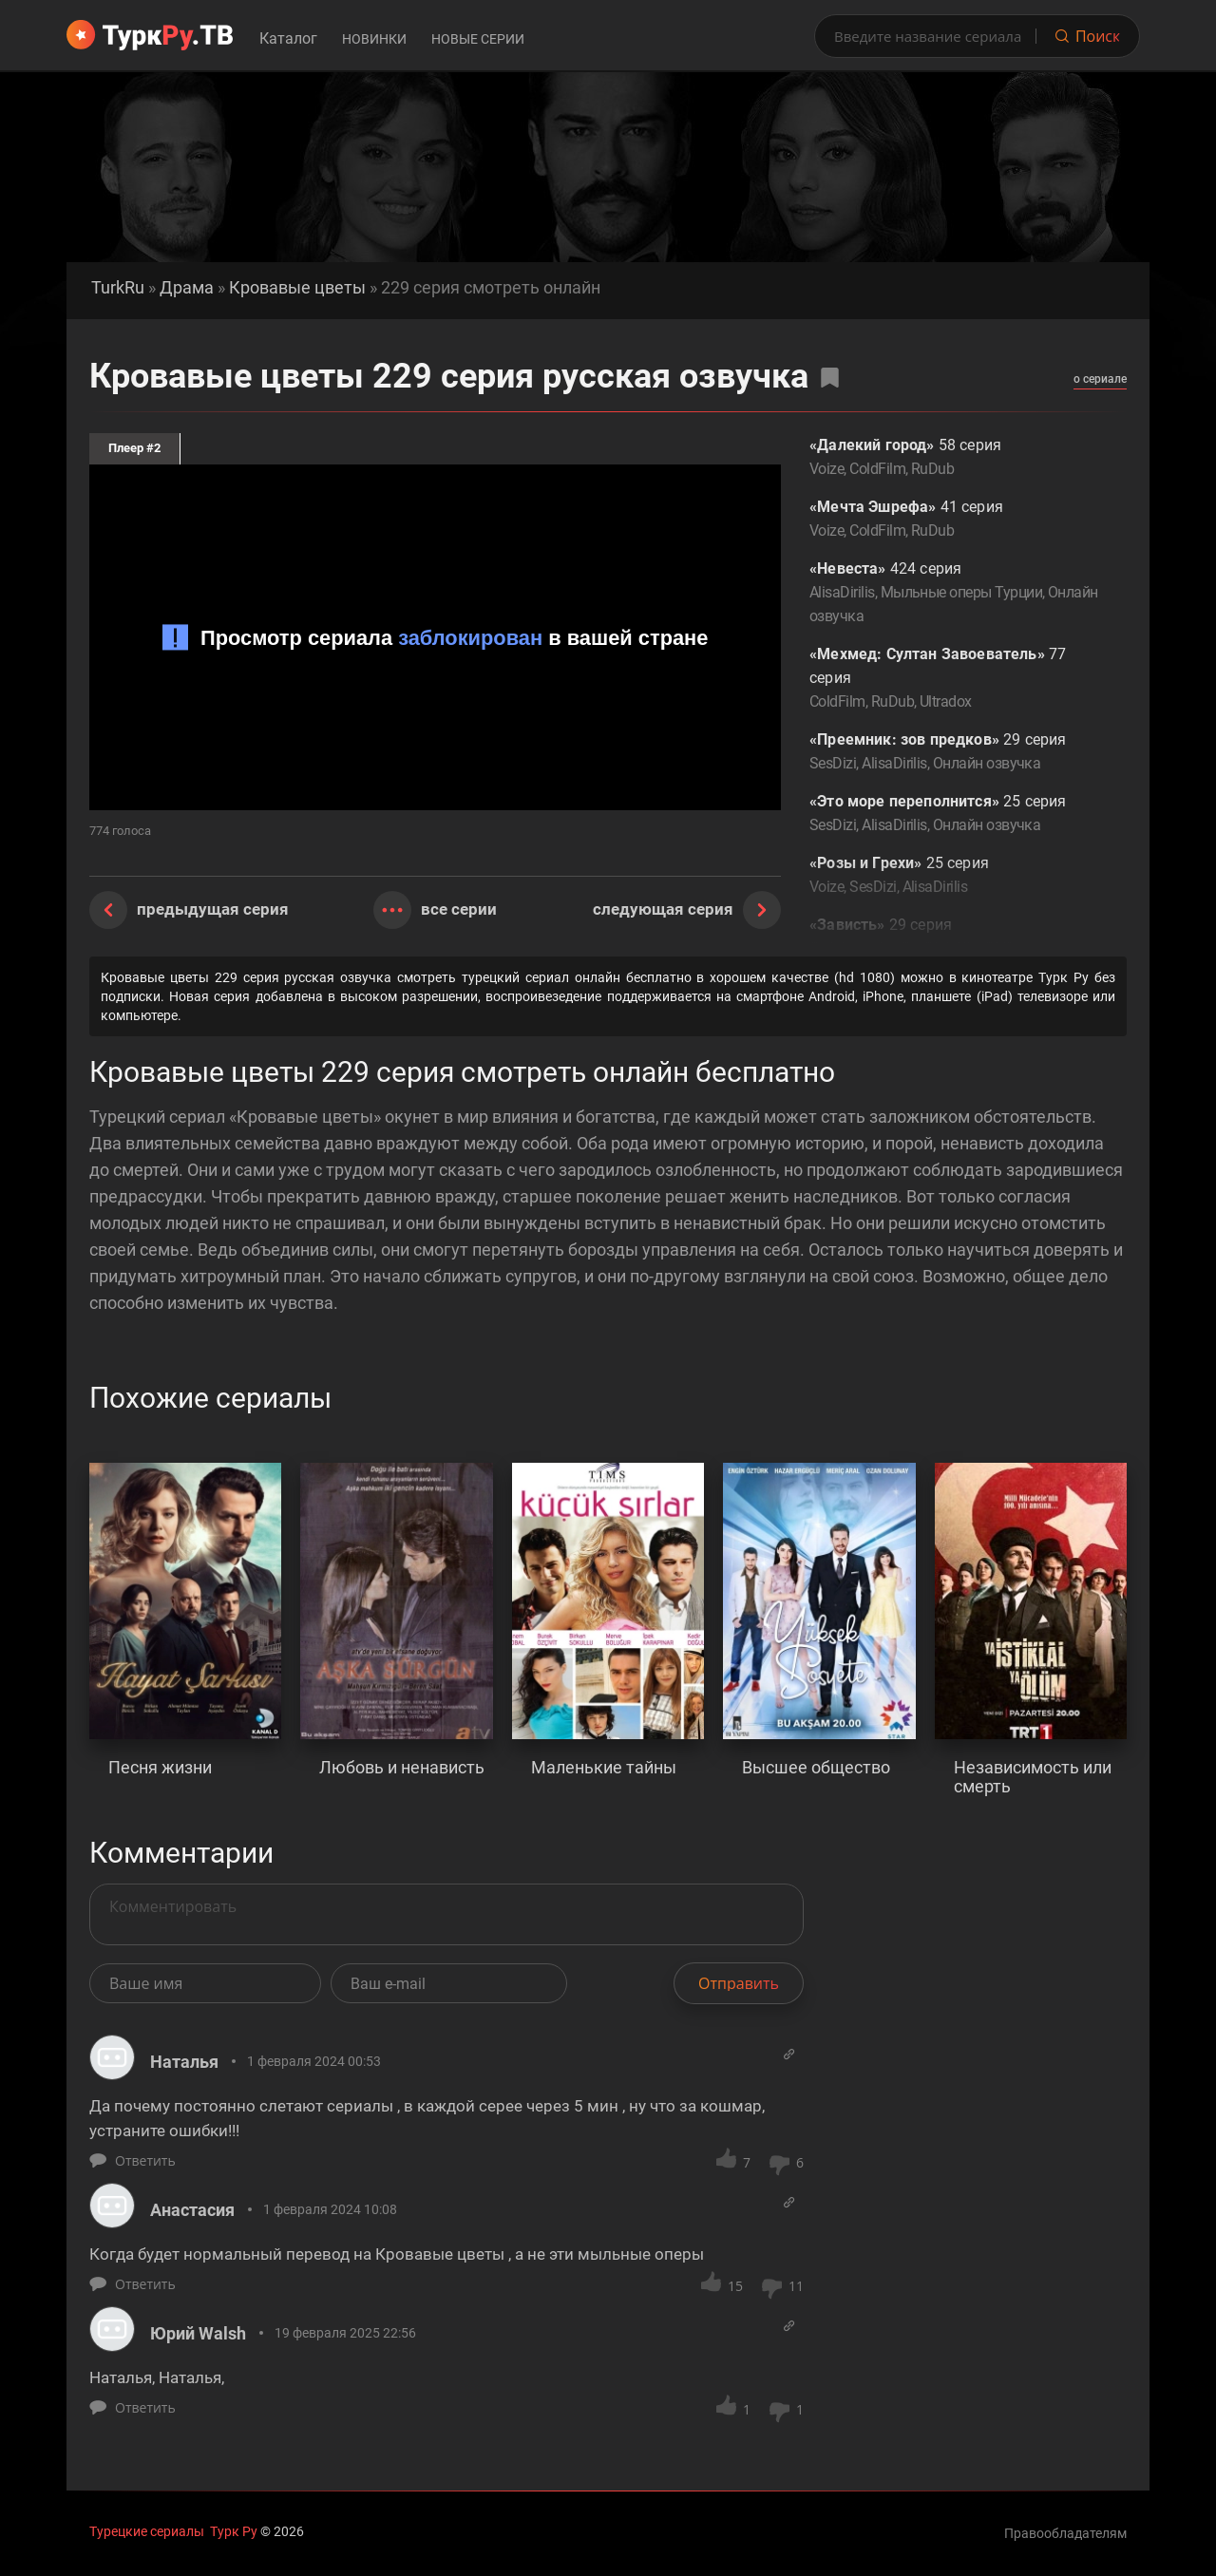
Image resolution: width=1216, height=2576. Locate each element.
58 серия (953, 458)
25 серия (953, 814)
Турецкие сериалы (146, 2531)
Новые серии (477, 39)
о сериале (1100, 379)
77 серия (953, 679)
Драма (187, 287)
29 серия (953, 752)
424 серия (953, 593)
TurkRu (117, 287)
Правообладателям (1065, 2533)
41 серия (953, 520)
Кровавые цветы (297, 287)
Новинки (374, 39)
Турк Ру (233, 2531)
